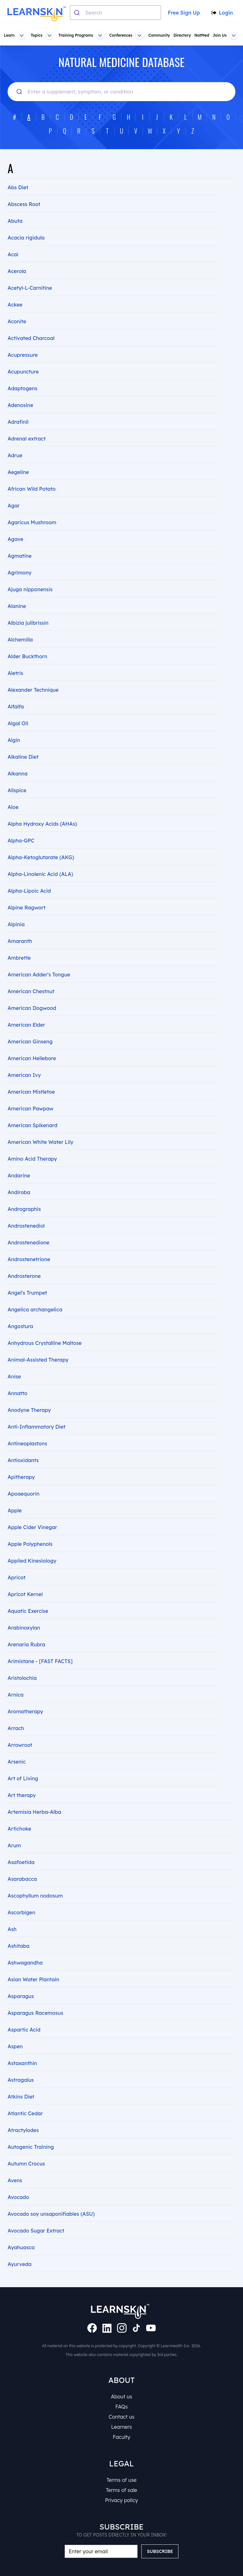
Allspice (17, 776)
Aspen (15, 2032)
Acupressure (23, 341)
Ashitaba (18, 1932)
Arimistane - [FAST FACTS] (40, 1647)
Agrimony (19, 559)
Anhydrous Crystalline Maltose (45, 1329)
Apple (15, 1496)
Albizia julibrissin (28, 609)
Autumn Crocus (27, 2150)
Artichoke (19, 1815)
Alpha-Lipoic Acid (29, 877)
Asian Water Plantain (33, 1965)
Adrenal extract (26, 425)
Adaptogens (22, 374)
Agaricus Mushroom (32, 508)
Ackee (15, 291)
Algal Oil (18, 709)
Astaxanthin (22, 2049)
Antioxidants (23, 1446)
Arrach (16, 1714)
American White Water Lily (40, 1128)
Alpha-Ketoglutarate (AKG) (40, 843)
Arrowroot (20, 1731)
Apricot (16, 1563)
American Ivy (24, 1061)
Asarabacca (22, 1865)
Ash (12, 1915)
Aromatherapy (25, 1697)
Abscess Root (24, 190)
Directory (181, 35)
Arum (14, 1831)
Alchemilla (20, 626)
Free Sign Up (183, 12)
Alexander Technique (33, 676)
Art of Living (22, 1764)
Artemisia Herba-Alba (34, 1798)
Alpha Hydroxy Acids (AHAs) (42, 810)
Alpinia (16, 910)
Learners (121, 2427)
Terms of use (122, 2480)
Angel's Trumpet (27, 1279)
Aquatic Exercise (28, 1597)
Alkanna (18, 759)
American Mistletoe (31, 1078)
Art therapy (21, 1781)
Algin (14, 726)
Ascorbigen (21, 1898)
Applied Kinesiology (32, 1547)
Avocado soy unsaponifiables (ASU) (51, 2200)
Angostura (20, 1312)
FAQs (121, 2406)
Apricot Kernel (25, 1580)
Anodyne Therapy (29, 1396)
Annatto (18, 1379)
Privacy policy (121, 2500)
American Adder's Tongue (38, 960)
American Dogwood (32, 994)
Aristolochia (22, 1664)
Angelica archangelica (35, 1295)
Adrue (15, 441)
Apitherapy (21, 1463)
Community (159, 35)
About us (121, 2396)
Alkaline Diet (23, 743)
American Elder (26, 1011)
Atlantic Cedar (25, 2099)
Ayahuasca (21, 2233)
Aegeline (18, 458)
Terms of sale (121, 2490)
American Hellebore (31, 1044)
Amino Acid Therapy (32, 1145)
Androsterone (24, 1262)
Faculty (121, 2437)
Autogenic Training (30, 2133)
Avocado (18, 2183)
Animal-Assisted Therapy (38, 1346)
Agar (13, 492)
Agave (15, 525)
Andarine (19, 1161)
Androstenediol (26, 1212)
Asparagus (21, 1982)
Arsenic (17, 1748)
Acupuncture (23, 358)
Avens (15, 2166)
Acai (13, 240)
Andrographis (24, 1195)
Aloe (13, 793)
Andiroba (19, 1178)
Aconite (17, 307)
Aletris (15, 659)
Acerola (17, 257)
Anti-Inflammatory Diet (36, 1413)
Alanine (17, 592)
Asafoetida (21, 1848)
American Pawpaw (30, 1094)
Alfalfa (16, 693)
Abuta (15, 207)
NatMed (201, 35)
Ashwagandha (25, 1949)
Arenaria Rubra (26, 1630)
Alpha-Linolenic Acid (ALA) (40, 860)
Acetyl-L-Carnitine (30, 274)
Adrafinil (18, 408)
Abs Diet (18, 173)
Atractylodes (23, 2116)
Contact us (121, 2417)
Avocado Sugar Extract (36, 2217)
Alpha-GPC (21, 826)
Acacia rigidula (26, 224)
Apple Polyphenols (30, 1530)
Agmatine (19, 542)
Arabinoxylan (24, 1614)
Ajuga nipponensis (30, 575)
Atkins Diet (21, 2083)
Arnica (15, 1681)
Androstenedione (28, 1228)
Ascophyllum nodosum (36, 1882)
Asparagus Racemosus (36, 1999)
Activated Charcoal (31, 324)
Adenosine (20, 391)
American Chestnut (31, 977)
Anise (14, 1362)
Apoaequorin (23, 1480)
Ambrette (19, 944)
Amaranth (20, 927)
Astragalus (21, 2066)
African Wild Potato (31, 475)
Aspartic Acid (24, 2016)
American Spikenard (32, 1111)
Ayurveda (19, 2250)
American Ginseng (30, 1027)
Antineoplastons (27, 1429)
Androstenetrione (29, 1245)
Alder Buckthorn (27, 642)
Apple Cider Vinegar (32, 1513)
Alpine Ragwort (26, 893)
